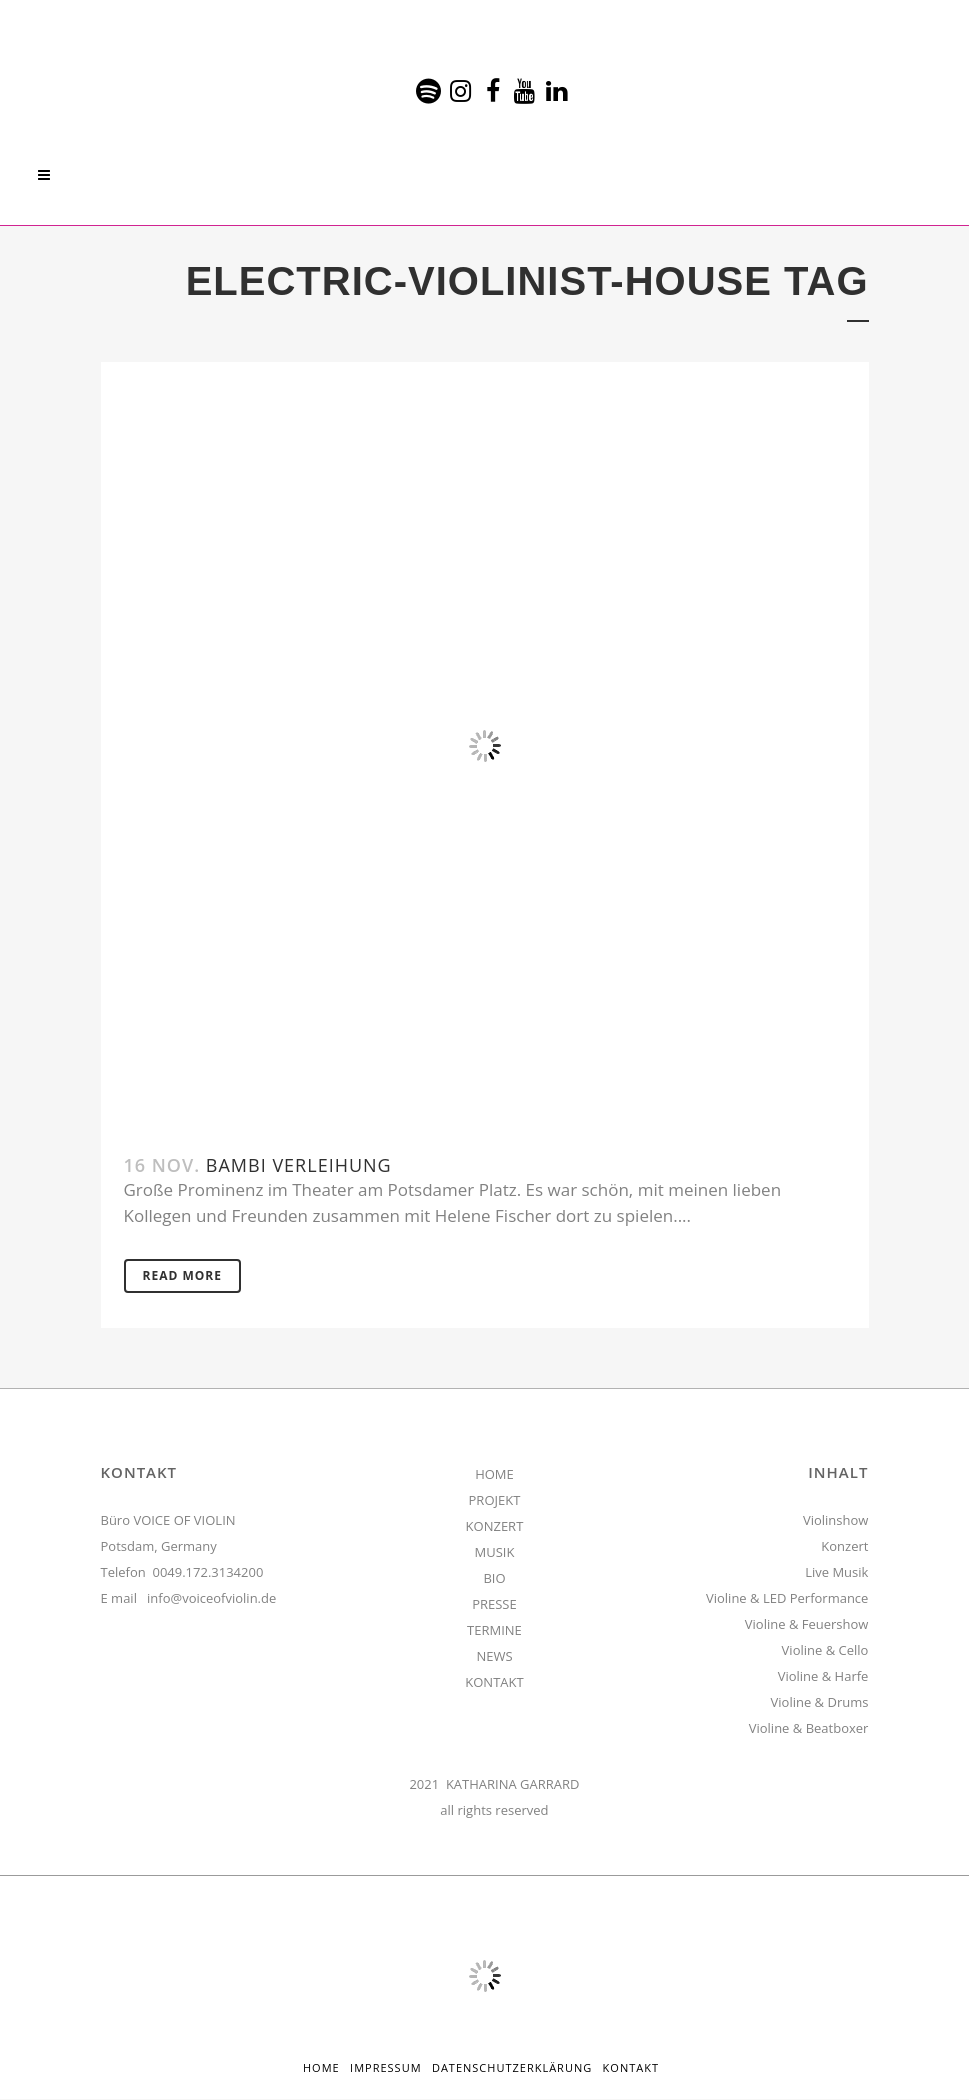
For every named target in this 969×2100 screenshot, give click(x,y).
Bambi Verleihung (299, 1165)
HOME (494, 1475)
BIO (494, 1579)
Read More (182, 1276)
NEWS (494, 1657)
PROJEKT (495, 1501)
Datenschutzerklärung (512, 2068)
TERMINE (494, 1631)
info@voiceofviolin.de (211, 1599)
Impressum (385, 2068)
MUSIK (495, 1553)
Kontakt (631, 2068)
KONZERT (495, 1527)
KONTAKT (494, 1683)
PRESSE (494, 1605)
